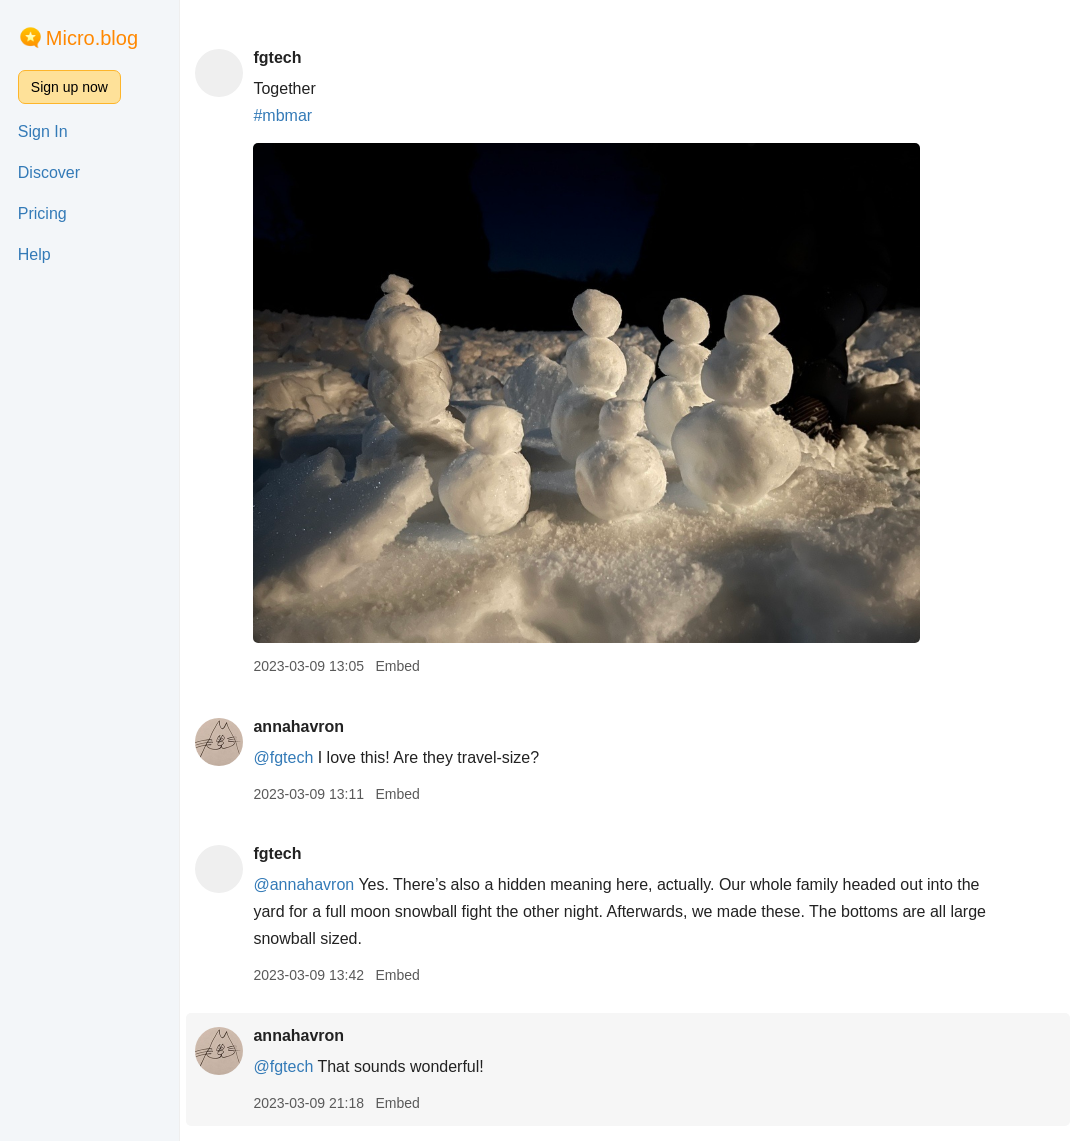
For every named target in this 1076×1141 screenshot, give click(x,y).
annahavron (298, 726)
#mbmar (282, 115)
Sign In (43, 131)
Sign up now (69, 87)
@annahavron (303, 884)
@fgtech (283, 757)
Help (34, 254)
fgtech (277, 57)
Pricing (42, 213)
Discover (49, 172)
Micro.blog (92, 38)
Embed (397, 666)
